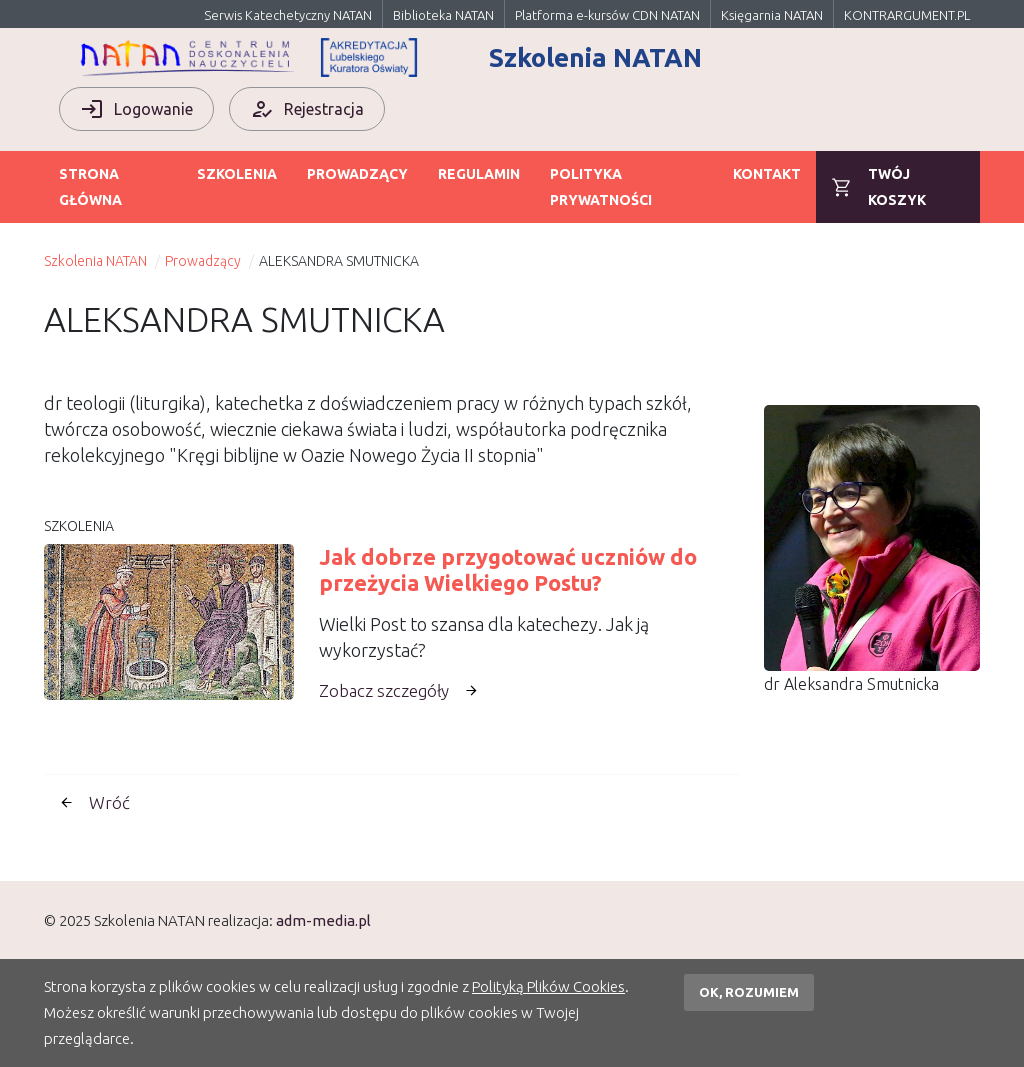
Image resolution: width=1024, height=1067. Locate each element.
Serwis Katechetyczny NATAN (288, 15)
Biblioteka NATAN (443, 15)
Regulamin (479, 174)
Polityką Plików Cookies (548, 986)
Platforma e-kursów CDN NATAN (607, 15)
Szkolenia (237, 174)
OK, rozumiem (749, 992)
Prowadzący (357, 174)
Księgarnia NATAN (772, 15)
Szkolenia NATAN (95, 261)
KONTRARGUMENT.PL (907, 15)
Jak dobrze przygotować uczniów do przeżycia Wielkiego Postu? (508, 569)
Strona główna (90, 187)
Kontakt (767, 174)
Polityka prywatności (601, 187)
